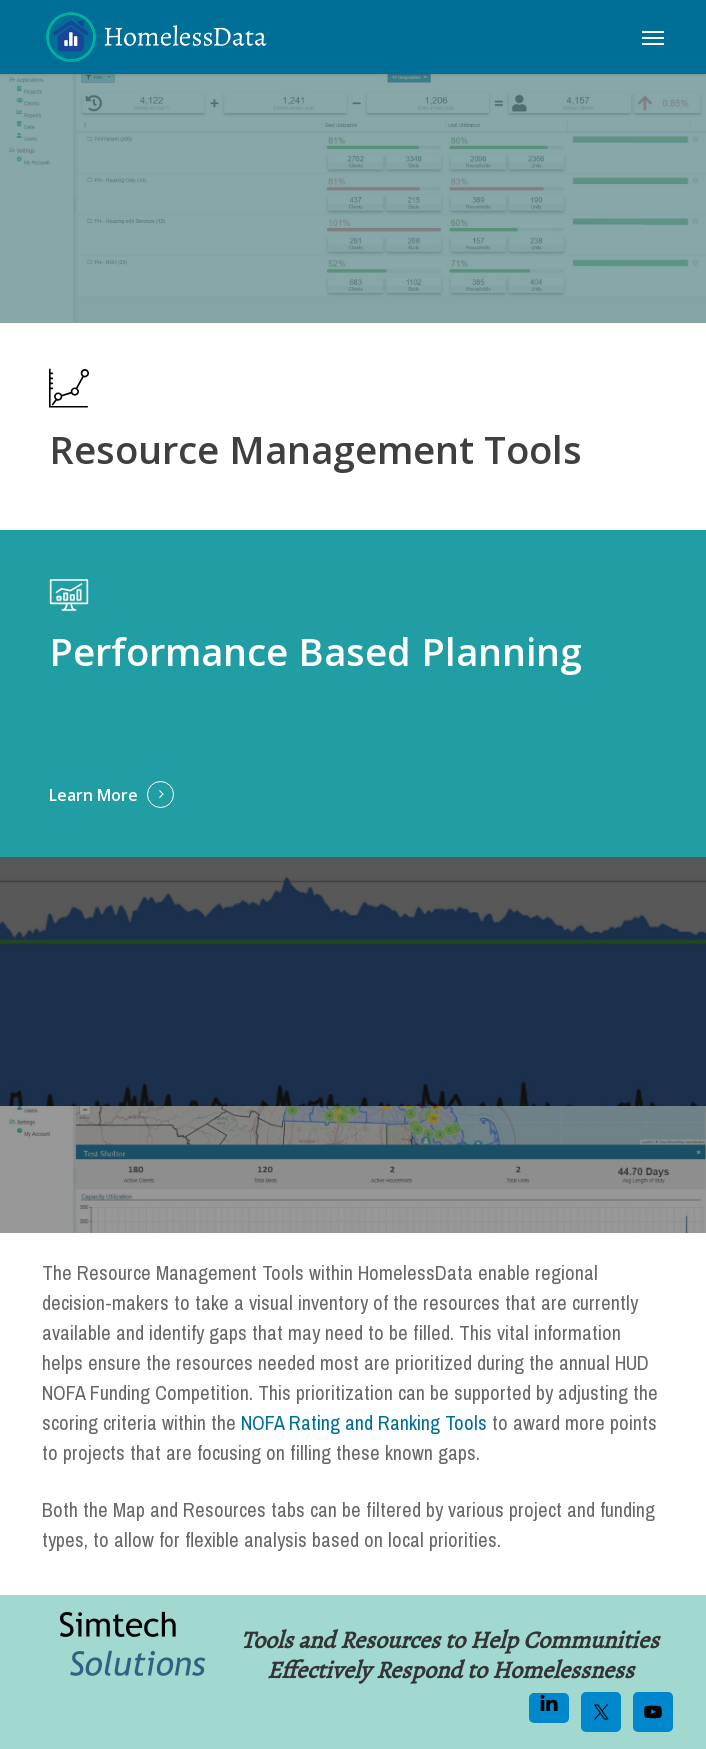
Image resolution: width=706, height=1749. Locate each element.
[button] (653, 37)
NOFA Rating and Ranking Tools (364, 1422)
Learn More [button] (93, 795)
